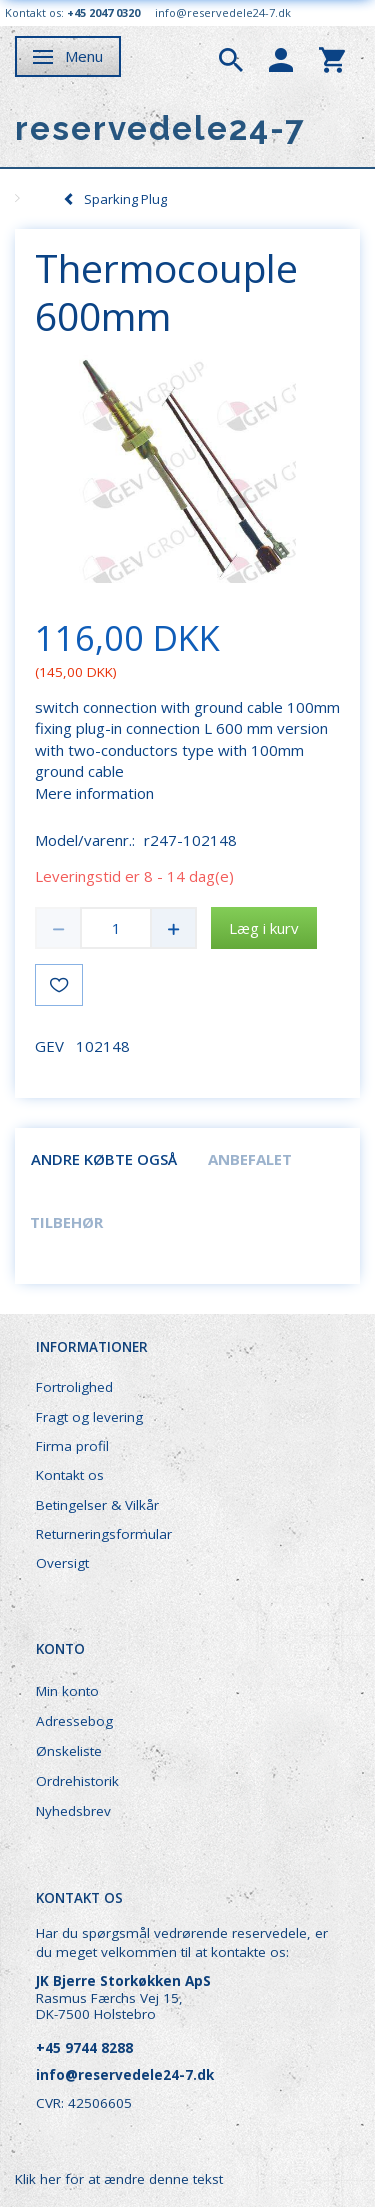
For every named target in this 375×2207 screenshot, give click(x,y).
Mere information (94, 793)
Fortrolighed (74, 1387)
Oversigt (62, 1563)
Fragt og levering (89, 1417)
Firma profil (72, 1446)
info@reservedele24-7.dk (223, 12)
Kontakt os (70, 1475)
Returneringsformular (104, 1534)
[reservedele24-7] (160, 128)
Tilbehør (66, 1222)
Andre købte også (104, 1159)
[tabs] (231, 58)
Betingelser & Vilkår (97, 1505)
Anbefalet (250, 1159)
